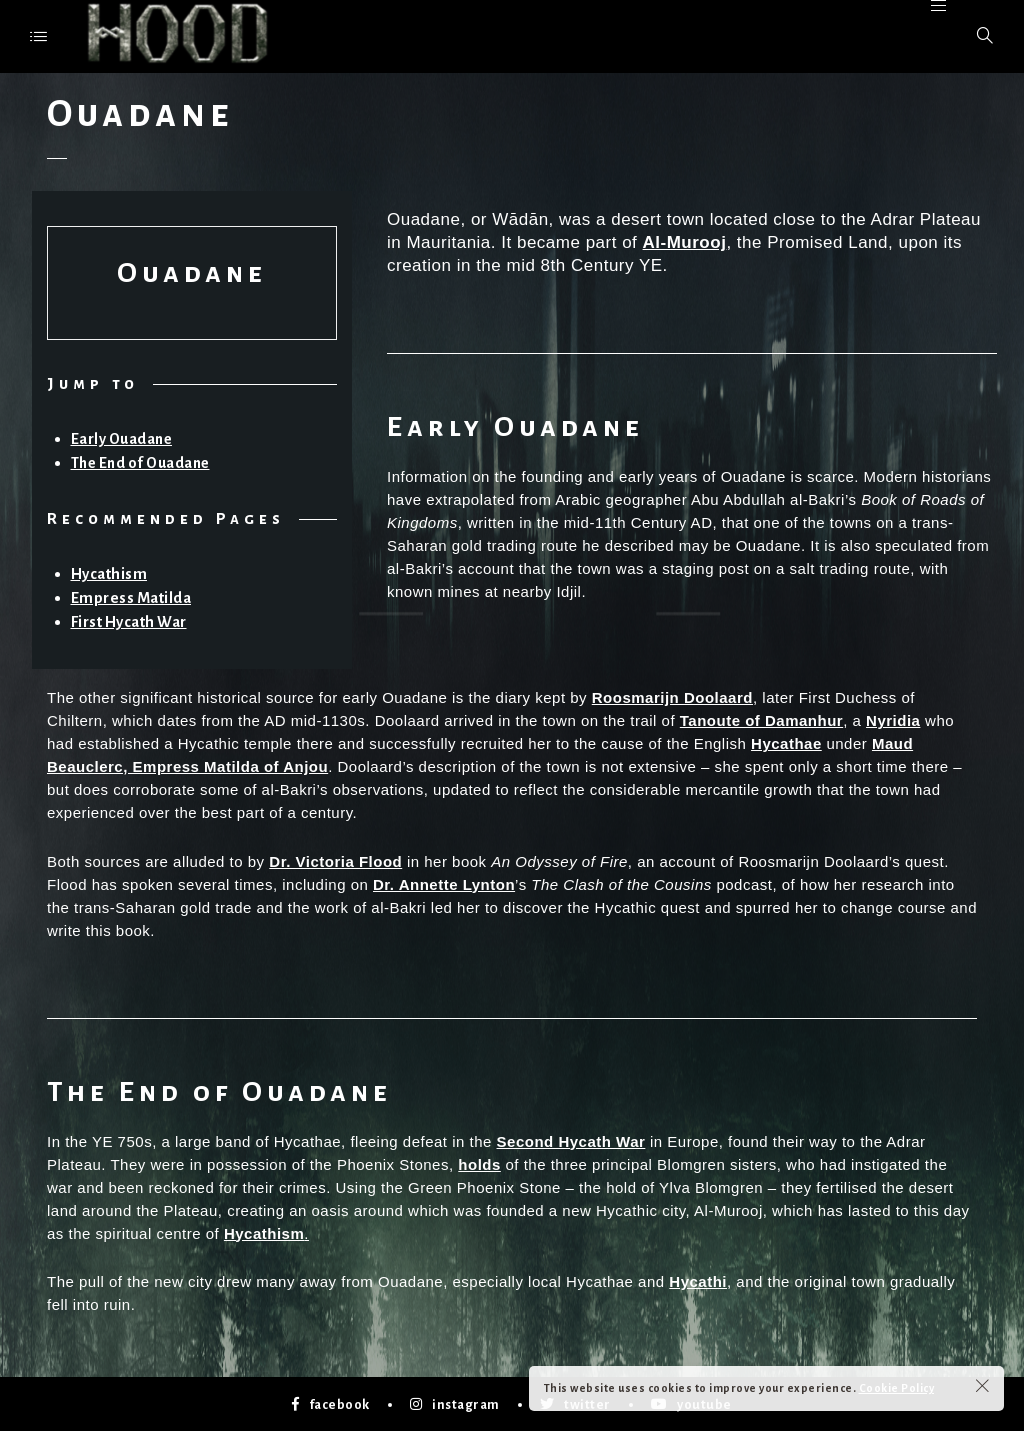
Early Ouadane (122, 439)
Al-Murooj (685, 242)
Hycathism (110, 573)
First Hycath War (130, 619)
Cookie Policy (897, 1388)
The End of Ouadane (140, 463)
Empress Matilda (132, 596)
